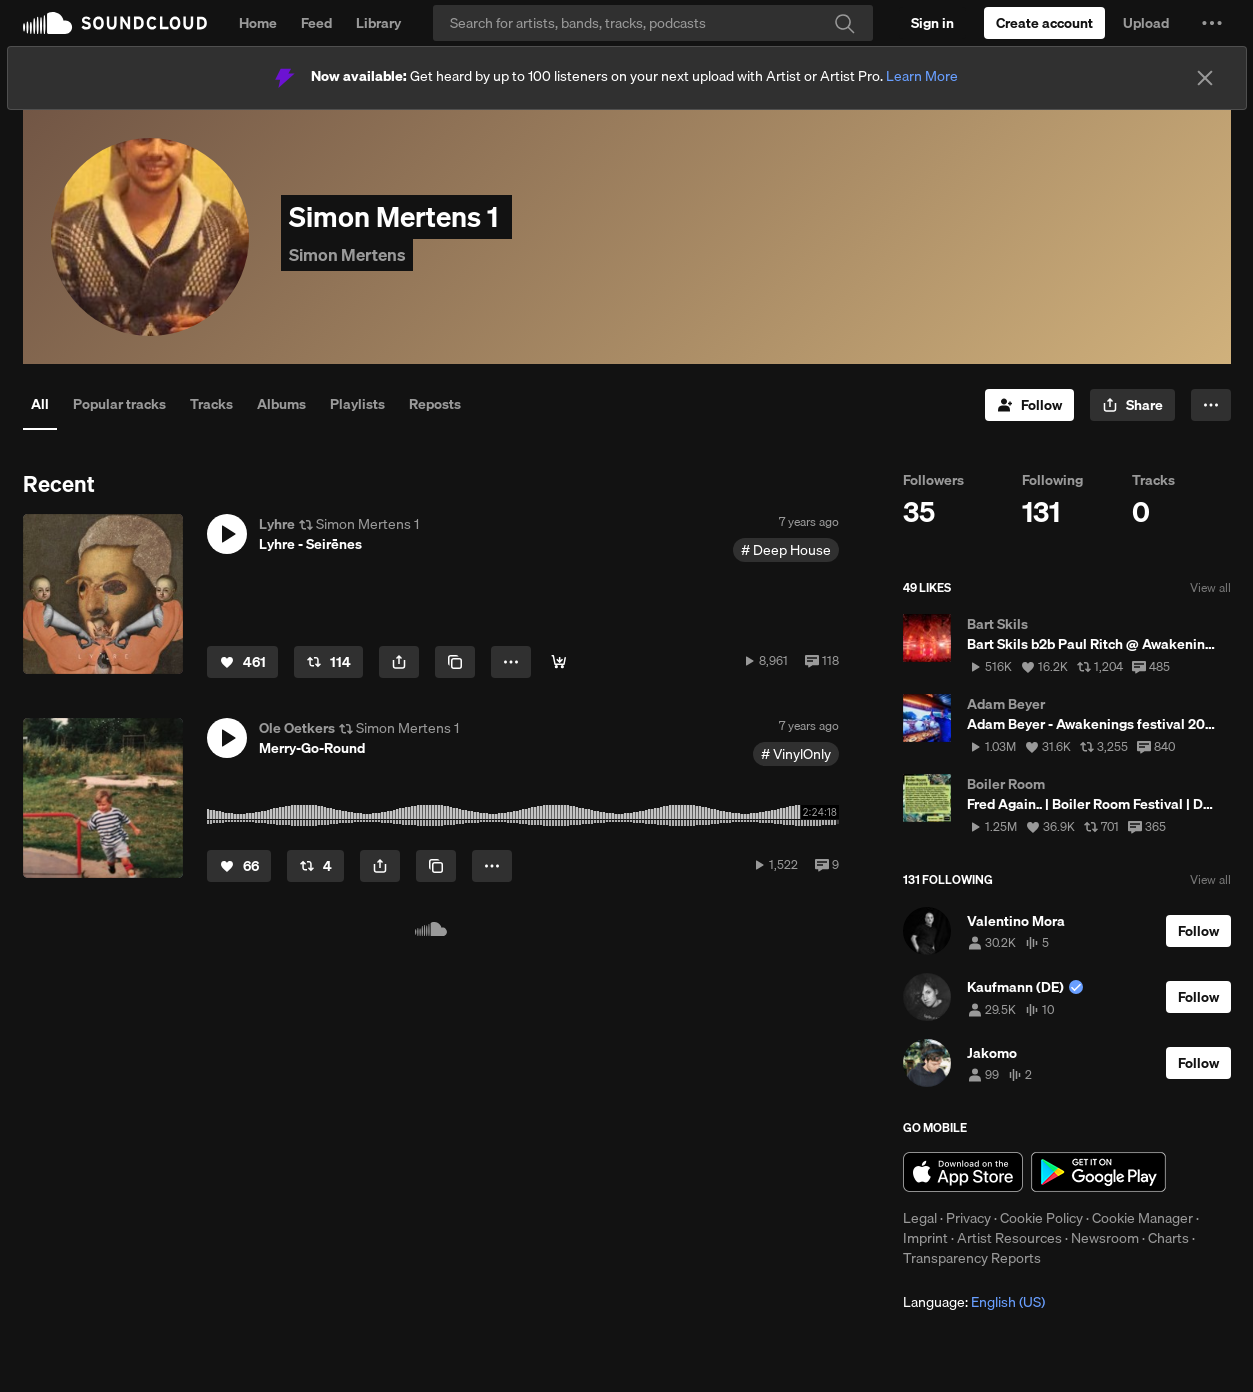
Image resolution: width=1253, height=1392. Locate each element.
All (40, 404)
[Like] (242, 662)
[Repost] (328, 662)
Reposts (435, 404)
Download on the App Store (963, 1172)
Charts (1168, 1238)
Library (378, 23)
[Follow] (1029, 405)
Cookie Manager (1142, 1218)
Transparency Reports (972, 1258)
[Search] (653, 23)
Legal (920, 1218)
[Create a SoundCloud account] (1044, 23)
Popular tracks (119, 404)
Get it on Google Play (1098, 1172)
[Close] (1205, 78)
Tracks (211, 404)
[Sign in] (932, 23)
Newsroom (1105, 1238)
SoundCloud (115, 23)
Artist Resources (1009, 1238)
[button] (1212, 23)
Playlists (357, 404)
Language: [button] (974, 1302)
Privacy (968, 1218)
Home (258, 23)
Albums (281, 404)
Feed (316, 23)
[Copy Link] (455, 662)
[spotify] (559, 662)
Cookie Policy (1041, 1218)
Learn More (922, 76)
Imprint (925, 1238)
